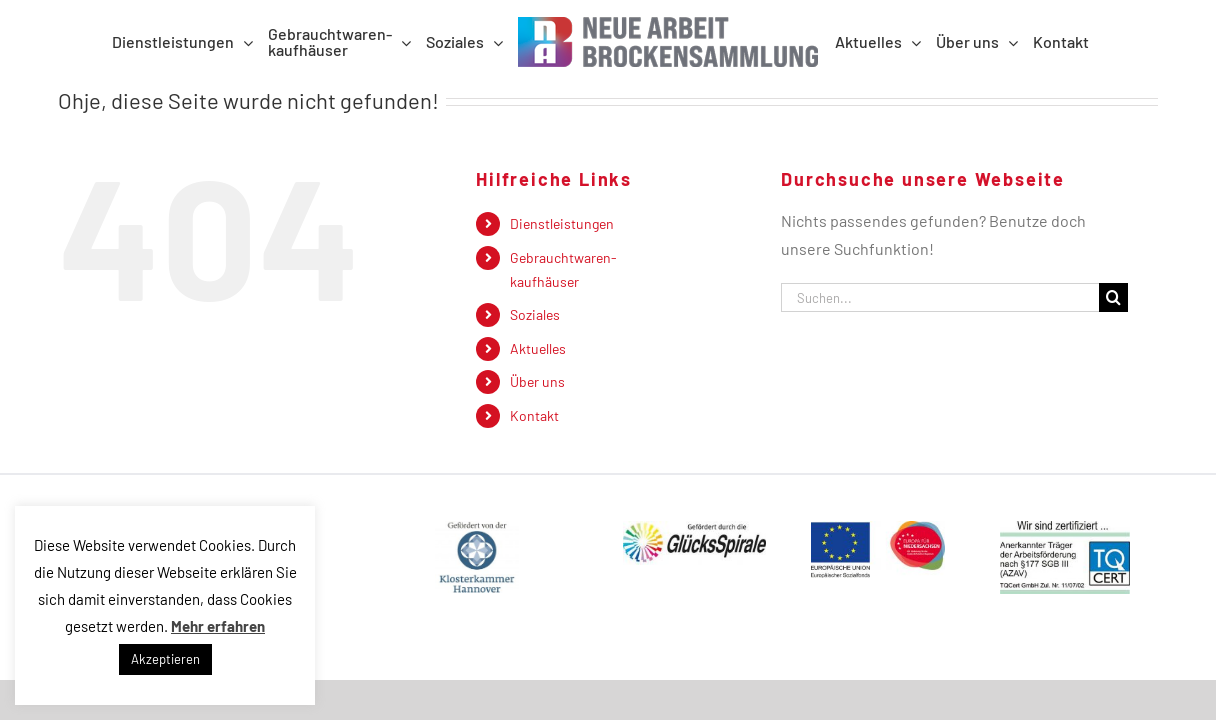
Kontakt (534, 415)
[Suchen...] (940, 297)
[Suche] (1113, 297)
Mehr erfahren (218, 626)
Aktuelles (538, 348)
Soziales (535, 314)
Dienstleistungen (562, 223)
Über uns (537, 381)
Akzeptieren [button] (165, 659)
